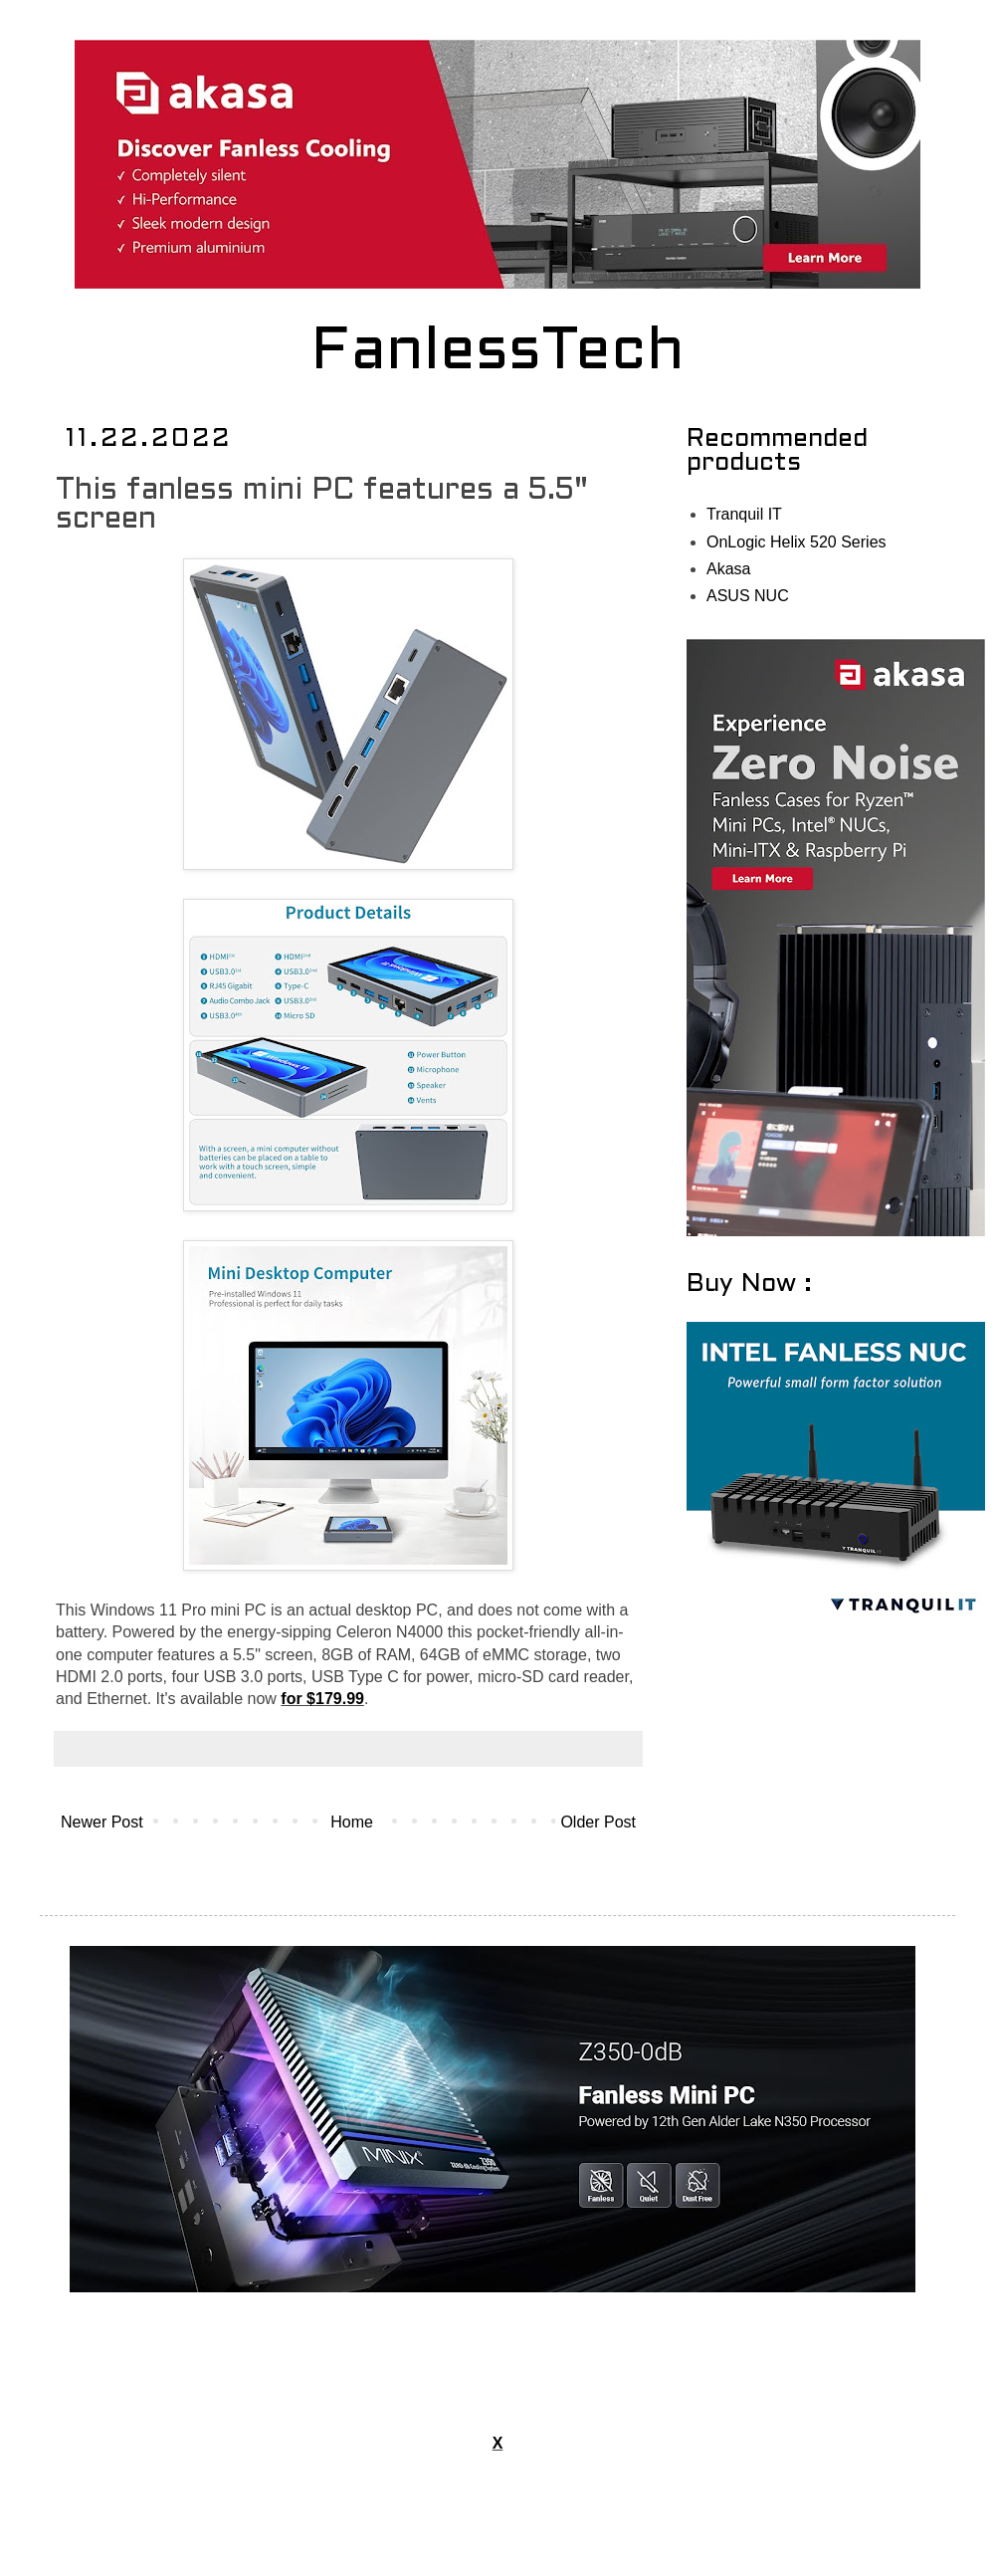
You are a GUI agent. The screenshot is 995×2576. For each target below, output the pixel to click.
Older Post (598, 1822)
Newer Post (102, 1822)
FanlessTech (498, 353)
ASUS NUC (747, 595)
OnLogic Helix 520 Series (796, 542)
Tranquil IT (744, 514)
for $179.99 (322, 1698)
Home (351, 1822)
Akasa (728, 568)
